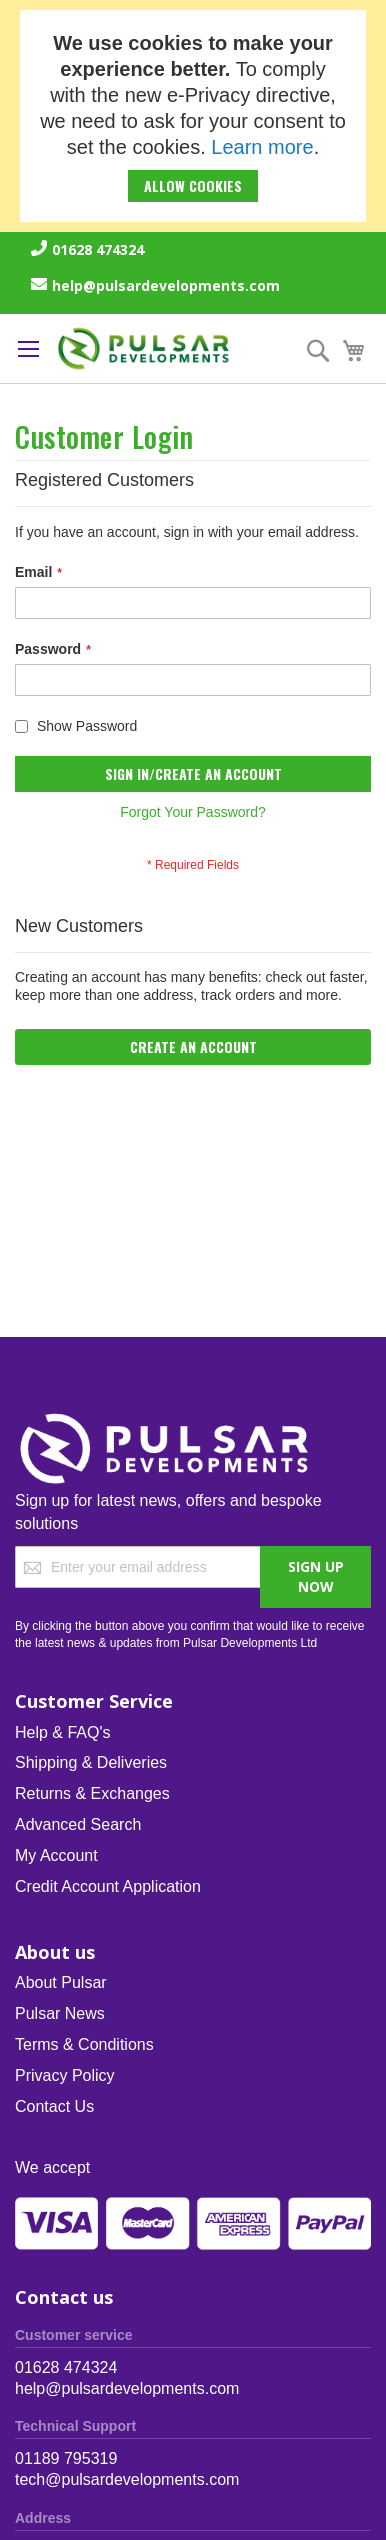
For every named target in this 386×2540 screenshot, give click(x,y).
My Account (56, 1855)
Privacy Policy (65, 2075)
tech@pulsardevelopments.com (127, 2479)
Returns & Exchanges (92, 1793)
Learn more (262, 147)
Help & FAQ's (63, 1732)
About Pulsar (61, 1982)
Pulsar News (60, 2013)
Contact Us (54, 2106)
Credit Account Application (108, 1886)
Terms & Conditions (84, 2044)
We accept (52, 2167)
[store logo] (144, 348)
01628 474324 (98, 249)
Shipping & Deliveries (91, 1762)
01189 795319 (66, 2458)
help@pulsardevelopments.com (166, 285)
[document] (193, 116)
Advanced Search (78, 1824)
